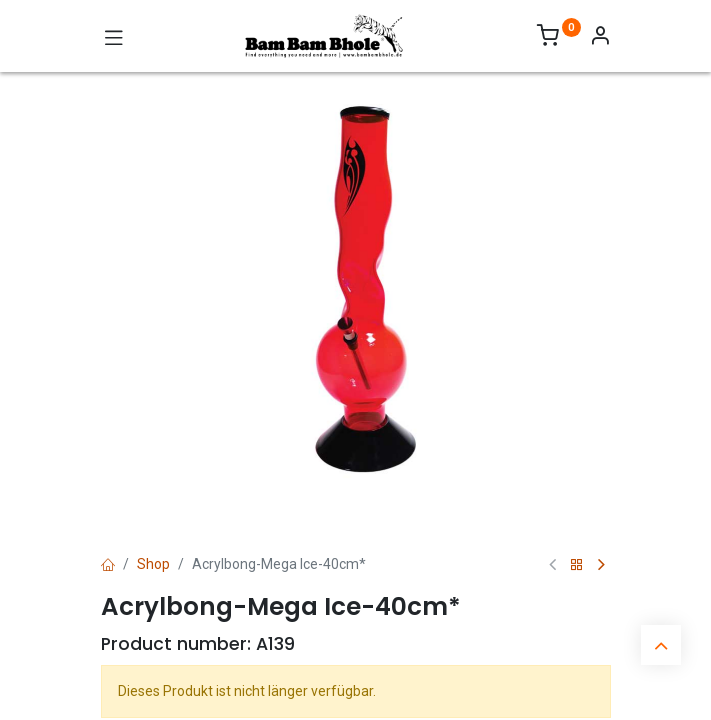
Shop (153, 564)
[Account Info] (600, 38)
